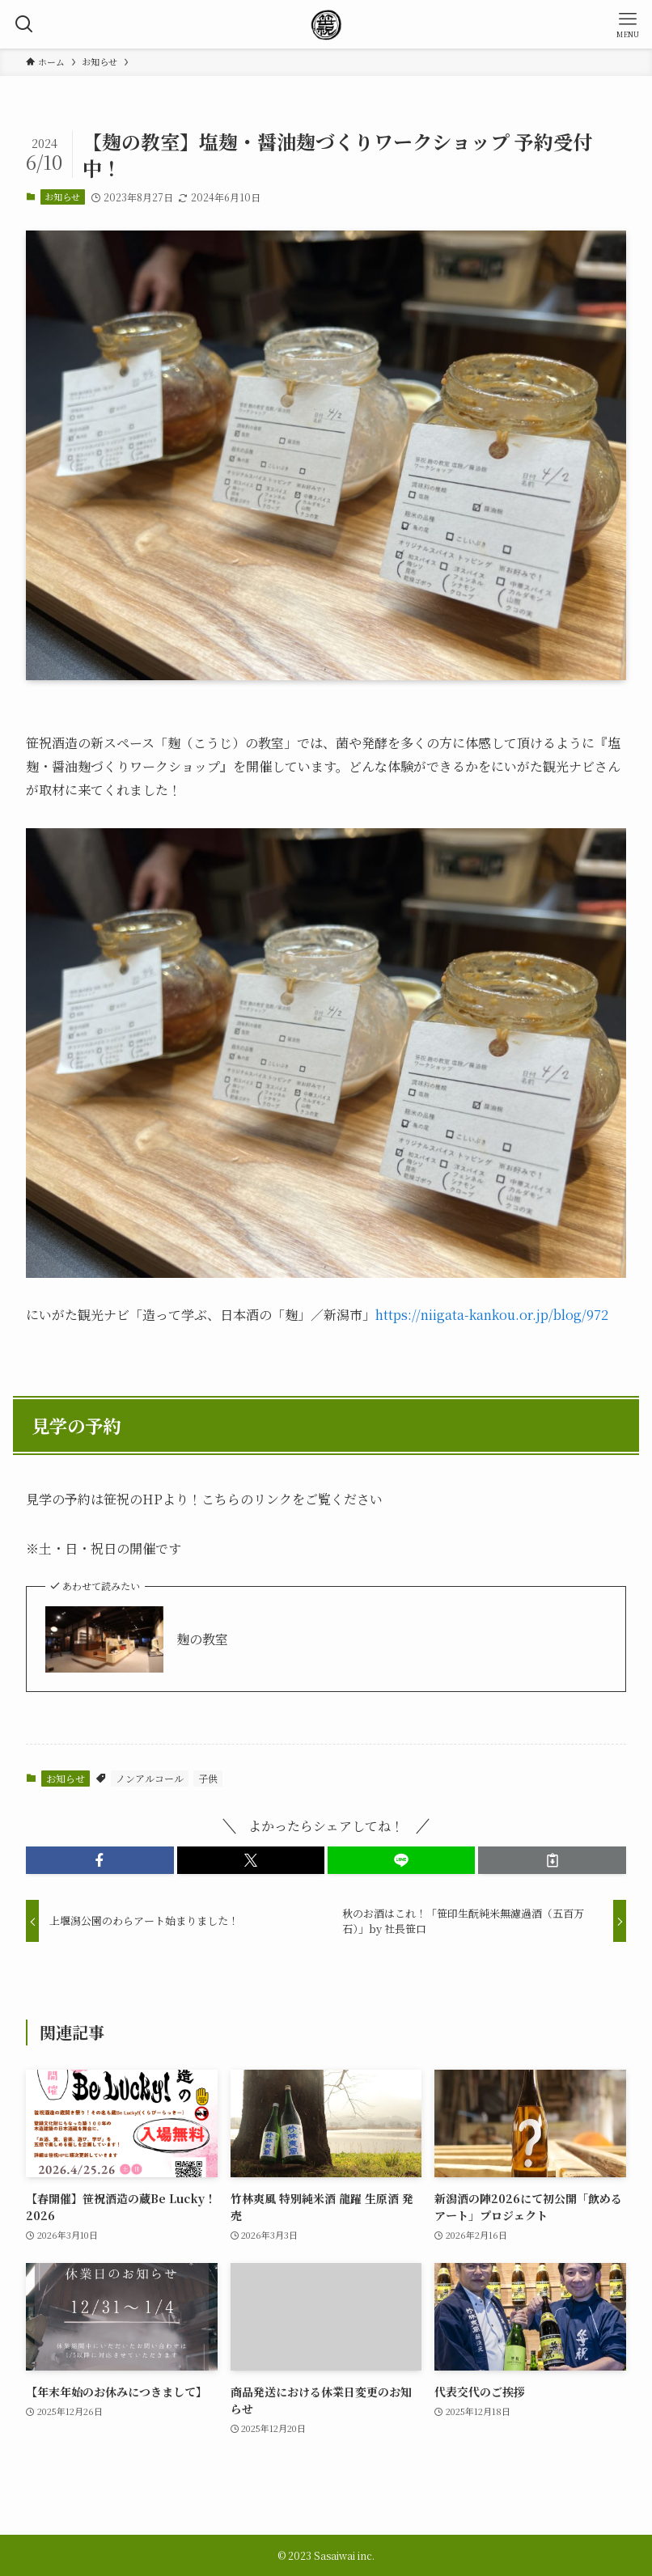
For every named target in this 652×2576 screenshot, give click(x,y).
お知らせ (62, 196)
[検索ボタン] (24, 24)
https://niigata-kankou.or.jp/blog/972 (491, 1314)
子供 (208, 1778)
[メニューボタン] (627, 24)
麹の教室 (202, 1639)
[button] (99, 1860)
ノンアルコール (150, 1778)
